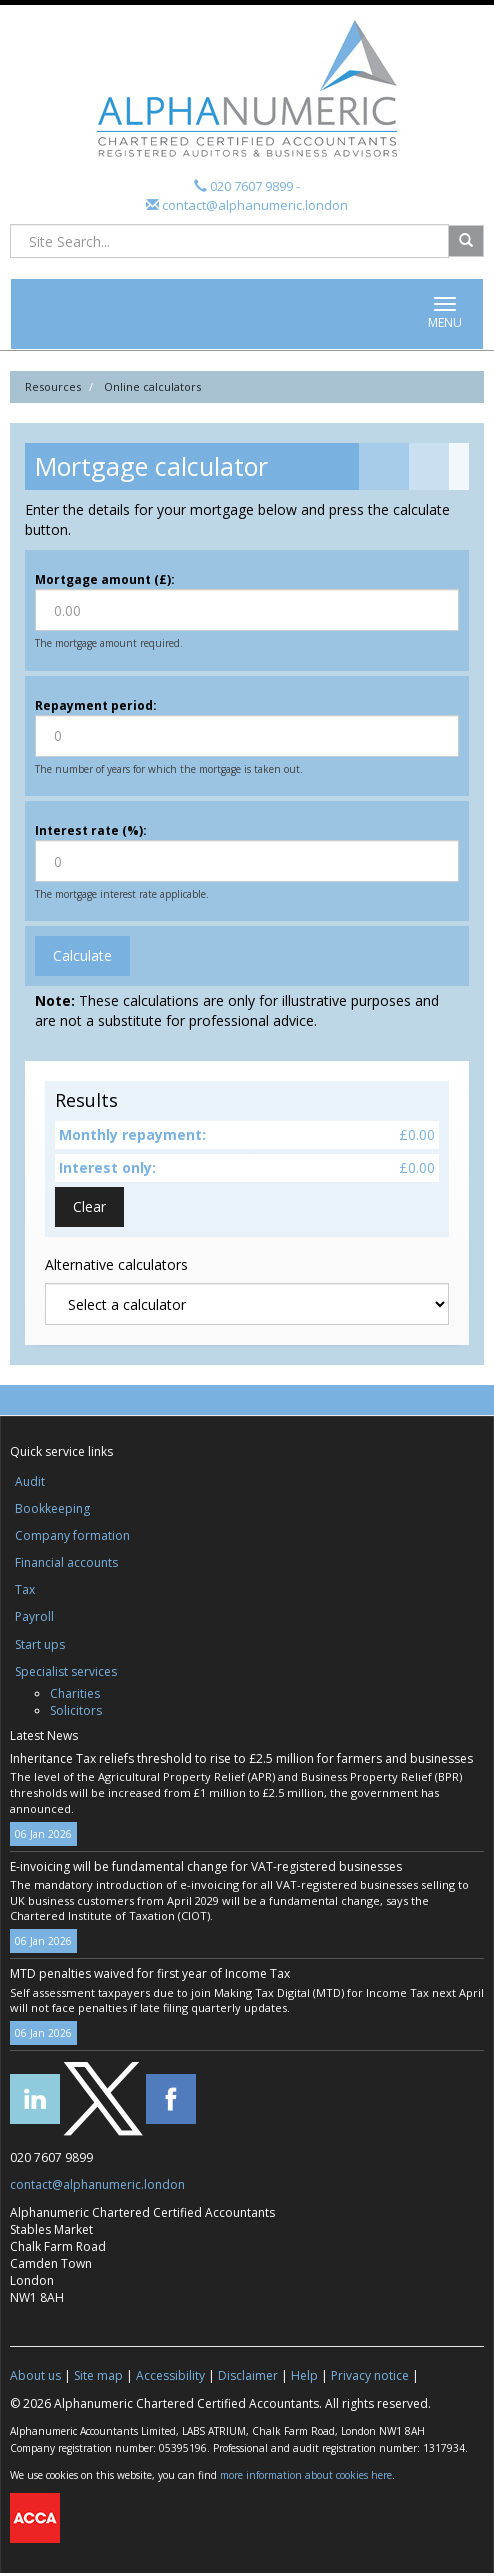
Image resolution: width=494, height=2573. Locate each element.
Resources (53, 386)
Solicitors (76, 1710)
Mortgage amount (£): (105, 579)
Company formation (72, 1535)
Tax (25, 1589)
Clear (89, 1206)
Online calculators (152, 386)
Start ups (40, 1644)
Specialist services (66, 1671)
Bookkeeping (52, 1508)
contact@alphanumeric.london (253, 205)
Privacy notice (370, 2375)
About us (35, 2375)
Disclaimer (248, 2375)
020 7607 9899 (251, 186)
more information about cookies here (306, 2475)
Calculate (82, 955)
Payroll (34, 1616)
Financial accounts (66, 1562)
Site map (98, 2375)
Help (304, 2375)
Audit (30, 1481)
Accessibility (170, 2375)
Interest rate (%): (91, 830)
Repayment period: (96, 705)
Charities (75, 1693)
